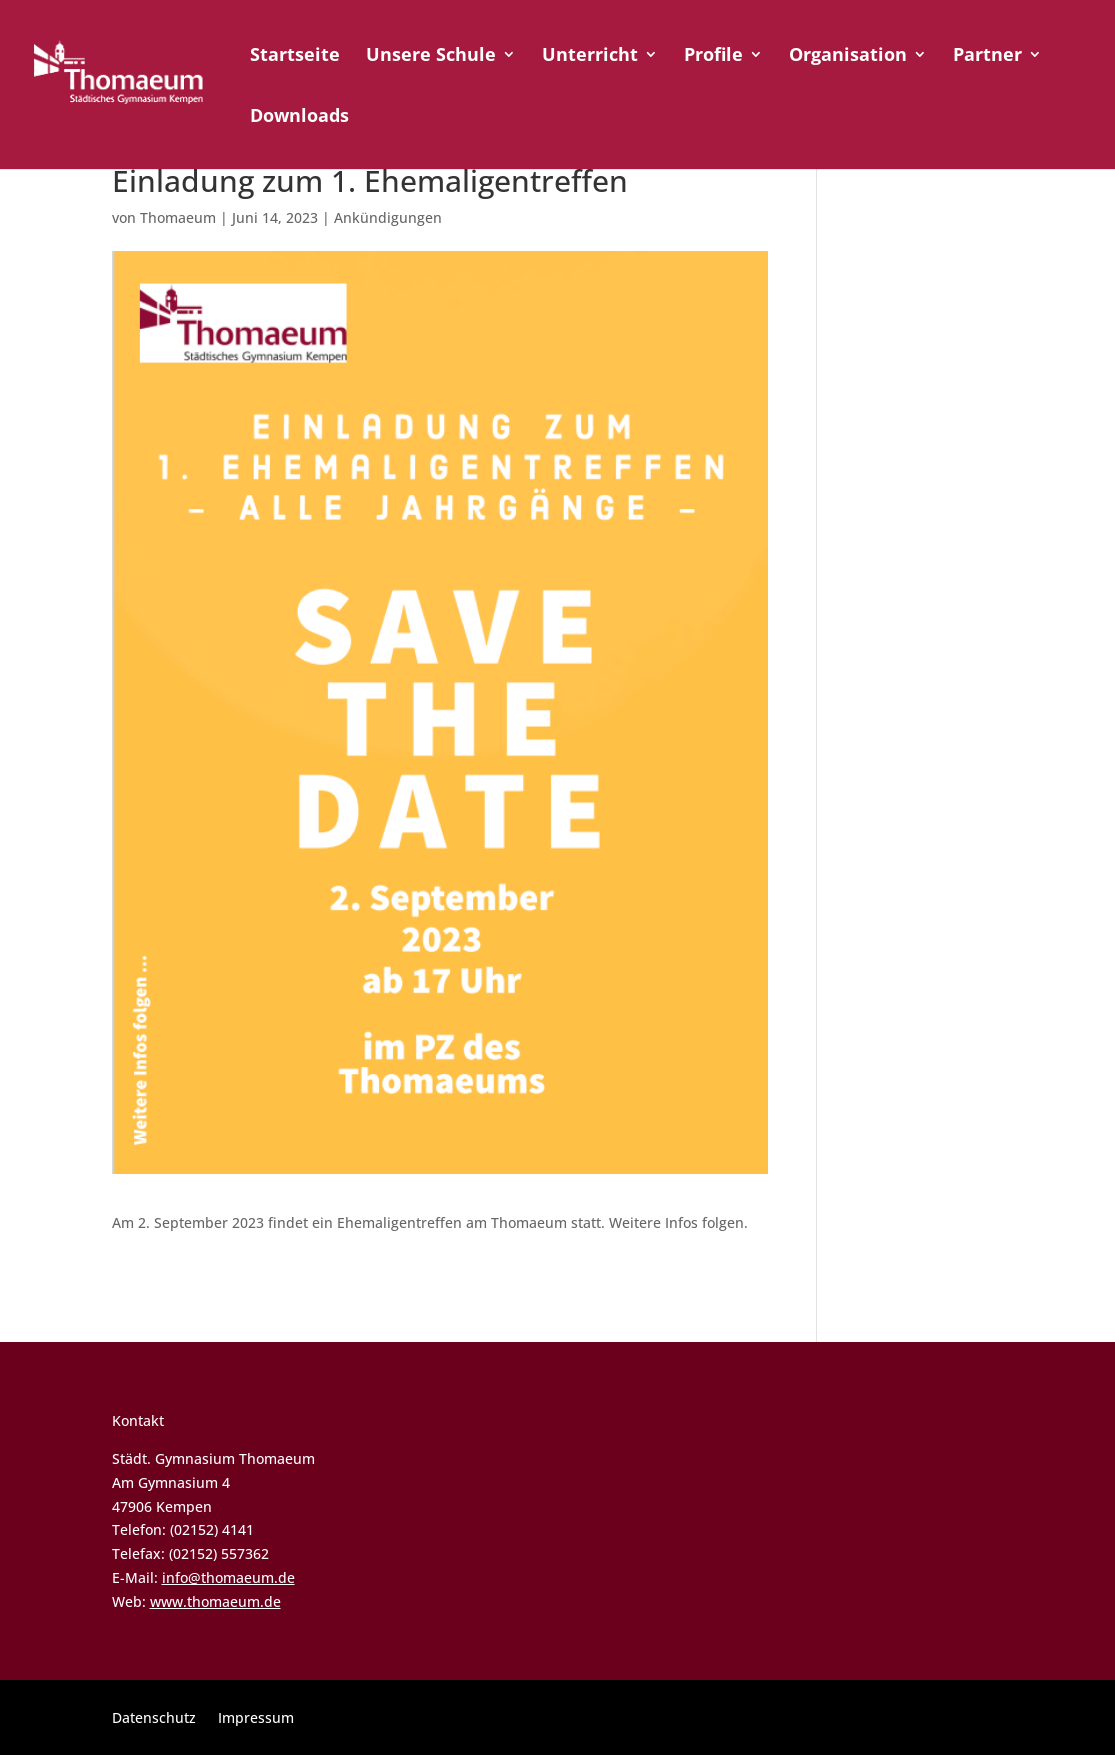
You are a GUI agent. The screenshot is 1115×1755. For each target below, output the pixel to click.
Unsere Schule (431, 56)
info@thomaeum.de (228, 1577)
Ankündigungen (388, 217)
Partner (987, 56)
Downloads (299, 117)
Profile (713, 56)
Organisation (848, 56)
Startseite (295, 56)
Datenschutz (154, 1719)
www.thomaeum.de (215, 1601)
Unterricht (590, 56)
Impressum (256, 1719)
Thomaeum (178, 217)
